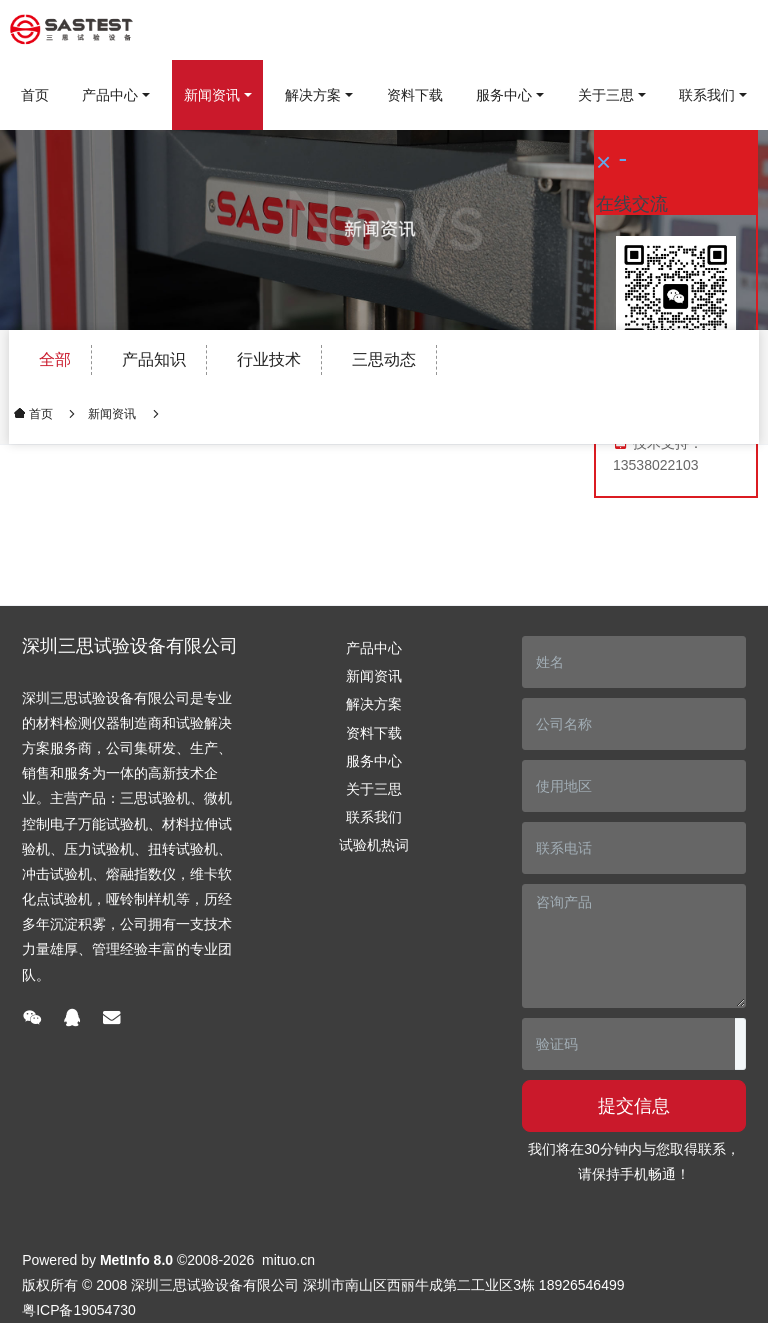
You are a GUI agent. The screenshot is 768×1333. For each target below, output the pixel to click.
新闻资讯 (112, 414)
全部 (55, 359)
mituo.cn (288, 1260)
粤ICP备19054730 (79, 1310)
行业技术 (269, 359)
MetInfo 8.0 (136, 1260)
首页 (35, 95)
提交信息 (634, 1106)
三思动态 (384, 359)
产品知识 (154, 359)
